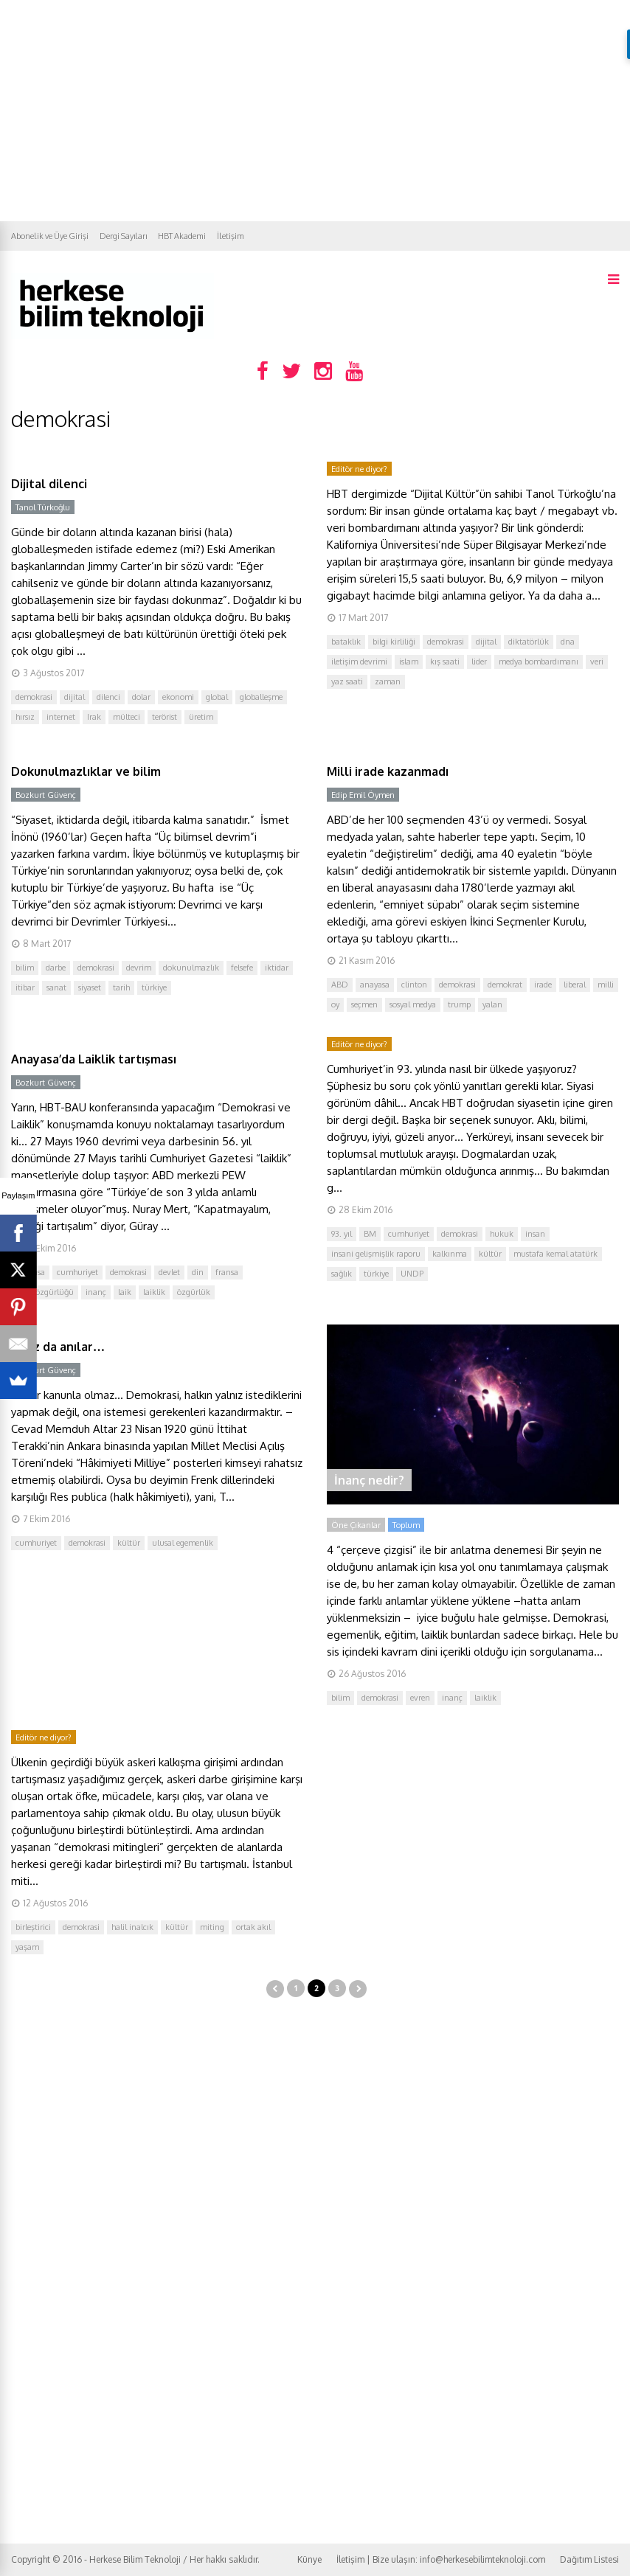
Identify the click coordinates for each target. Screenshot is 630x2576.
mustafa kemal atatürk (555, 1254)
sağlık (341, 1273)
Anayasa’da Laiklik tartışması (93, 1059)
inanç (96, 1292)
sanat (56, 987)
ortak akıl (253, 1927)
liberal (575, 984)
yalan (492, 1004)
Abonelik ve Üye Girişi (50, 236)
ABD (339, 984)
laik (124, 1292)
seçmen (364, 1004)
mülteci (126, 717)
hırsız (25, 717)
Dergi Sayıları (123, 236)
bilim (24, 967)
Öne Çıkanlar (356, 1525)
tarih (121, 987)
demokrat (505, 984)
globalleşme (261, 697)
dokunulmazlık (191, 967)
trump (459, 1004)
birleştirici (33, 1927)
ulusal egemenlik (182, 1543)
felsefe (242, 967)
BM (370, 1234)
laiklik (154, 1292)
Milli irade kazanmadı (388, 771)
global (217, 697)
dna (568, 641)
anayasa (375, 984)
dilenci (108, 697)
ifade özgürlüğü (44, 1292)
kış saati (445, 661)
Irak (94, 717)
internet (60, 717)
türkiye (154, 987)
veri (596, 661)
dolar (141, 697)
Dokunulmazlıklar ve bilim (86, 771)
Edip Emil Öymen (363, 795)
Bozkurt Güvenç (45, 795)
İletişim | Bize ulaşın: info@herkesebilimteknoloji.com (440, 2559)
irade (543, 984)
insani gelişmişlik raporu (375, 1254)
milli (606, 984)
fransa (226, 1272)
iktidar (276, 967)
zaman (388, 681)
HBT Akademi (182, 236)
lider (479, 661)
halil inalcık (132, 1927)
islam (408, 661)
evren (420, 1698)
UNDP (412, 1273)
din (198, 1272)
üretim (201, 717)
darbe (56, 967)
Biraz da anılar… (58, 1346)
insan (535, 1234)
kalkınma (449, 1254)
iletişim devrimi (359, 661)
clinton (414, 984)
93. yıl (341, 1234)
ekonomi (178, 697)
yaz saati (347, 681)
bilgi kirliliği (394, 641)
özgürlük (193, 1292)
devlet (169, 1272)
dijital (74, 697)
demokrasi (33, 697)
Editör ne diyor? (359, 469)
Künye (309, 2559)
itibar (25, 987)
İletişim (230, 236)
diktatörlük (528, 641)
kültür (490, 1254)
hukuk (501, 1234)
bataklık (346, 641)
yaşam (27, 1947)
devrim (138, 967)
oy (335, 1004)
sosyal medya (413, 1004)
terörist (164, 717)
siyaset (89, 987)
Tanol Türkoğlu (42, 507)
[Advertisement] (315, 110)
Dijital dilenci (49, 483)
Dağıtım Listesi (589, 2559)
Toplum (406, 1525)
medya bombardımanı (538, 661)
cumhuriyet (77, 1272)
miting (212, 1927)
